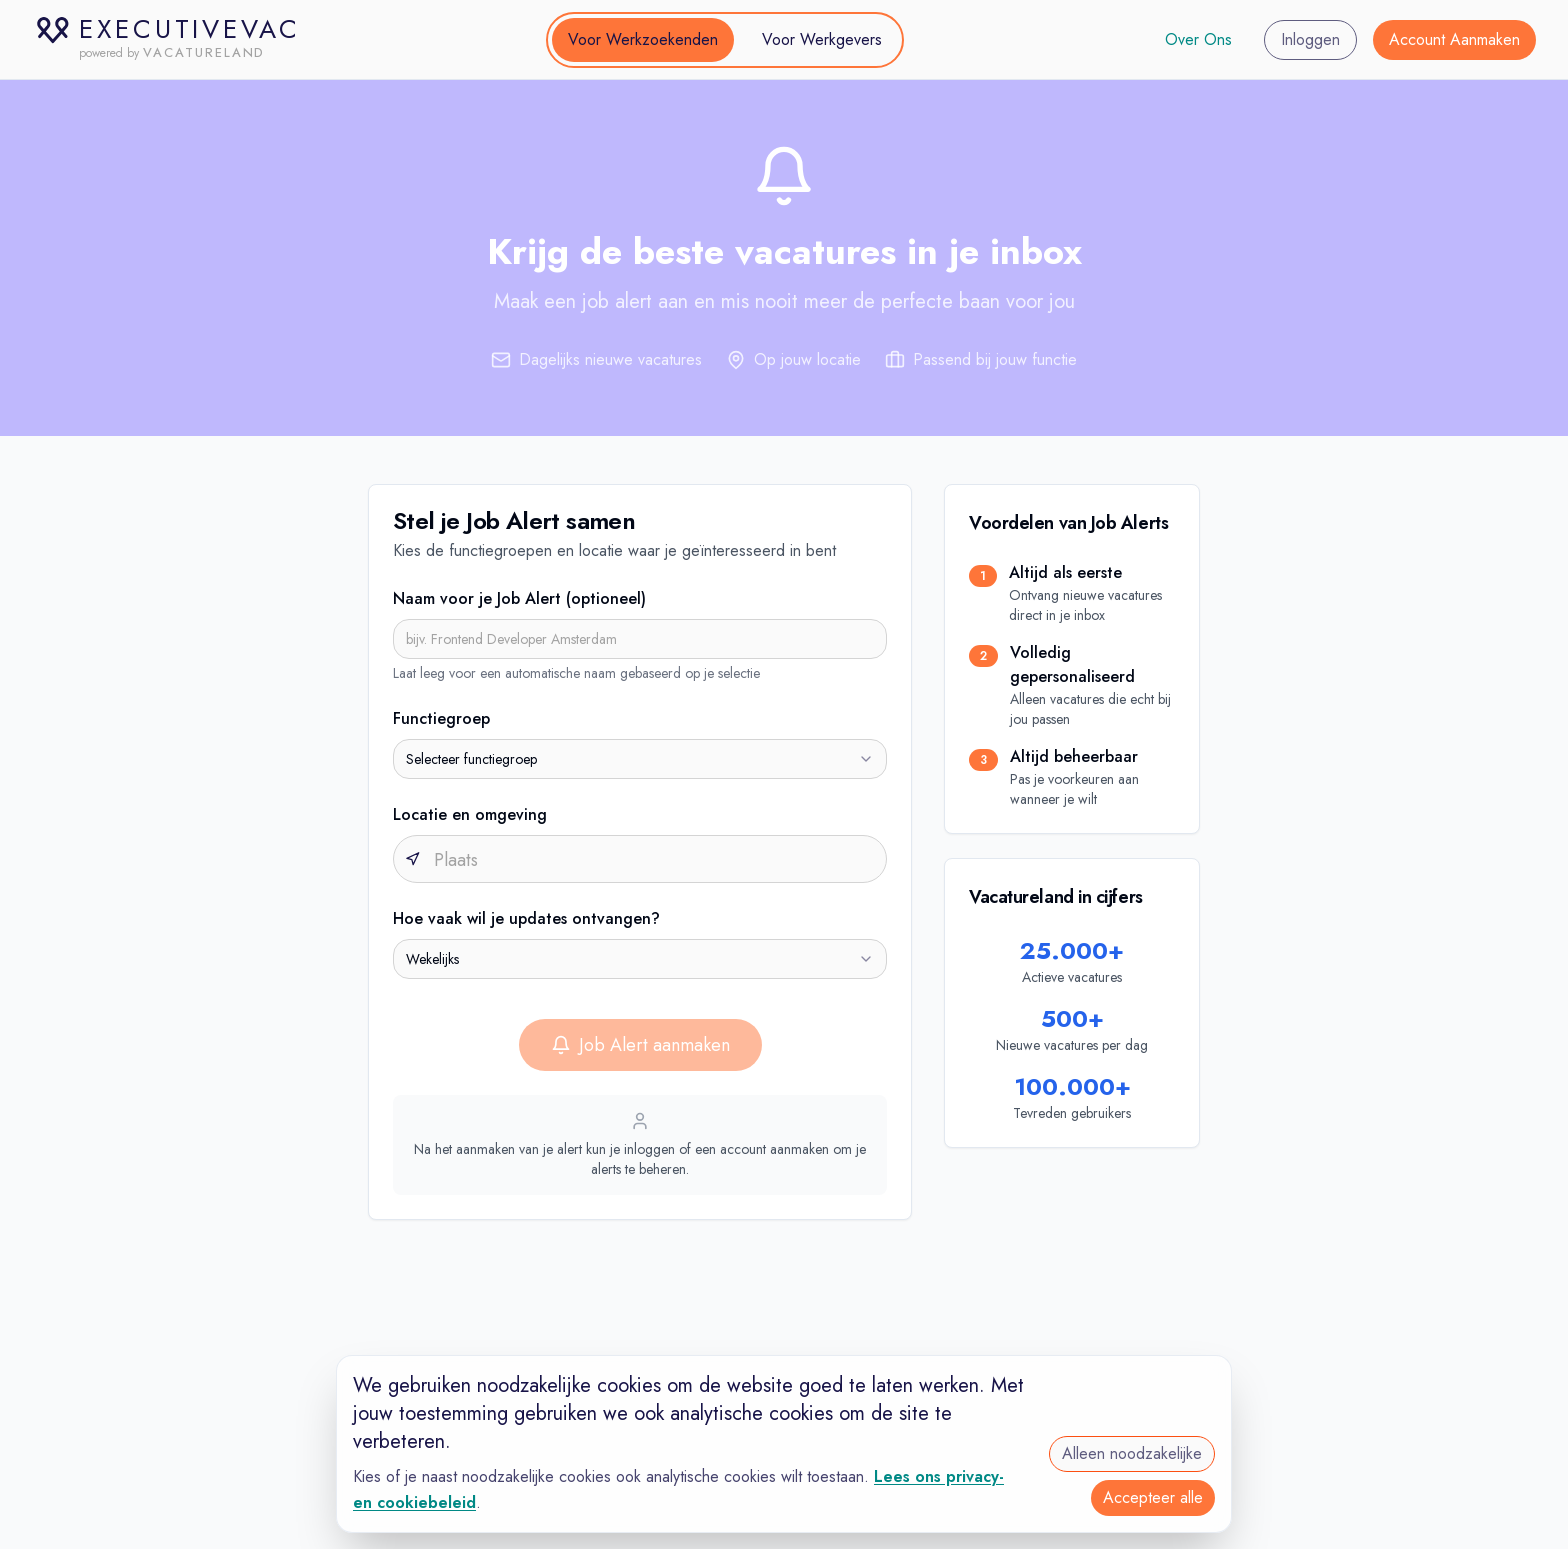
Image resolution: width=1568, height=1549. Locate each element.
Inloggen (1310, 39)
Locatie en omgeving (470, 814)
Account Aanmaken (1454, 39)
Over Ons (1198, 39)
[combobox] (640, 759)
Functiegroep (441, 718)
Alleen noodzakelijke (1132, 1453)
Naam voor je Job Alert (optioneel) (519, 598)
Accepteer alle (1153, 1497)
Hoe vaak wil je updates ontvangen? (526, 918)
